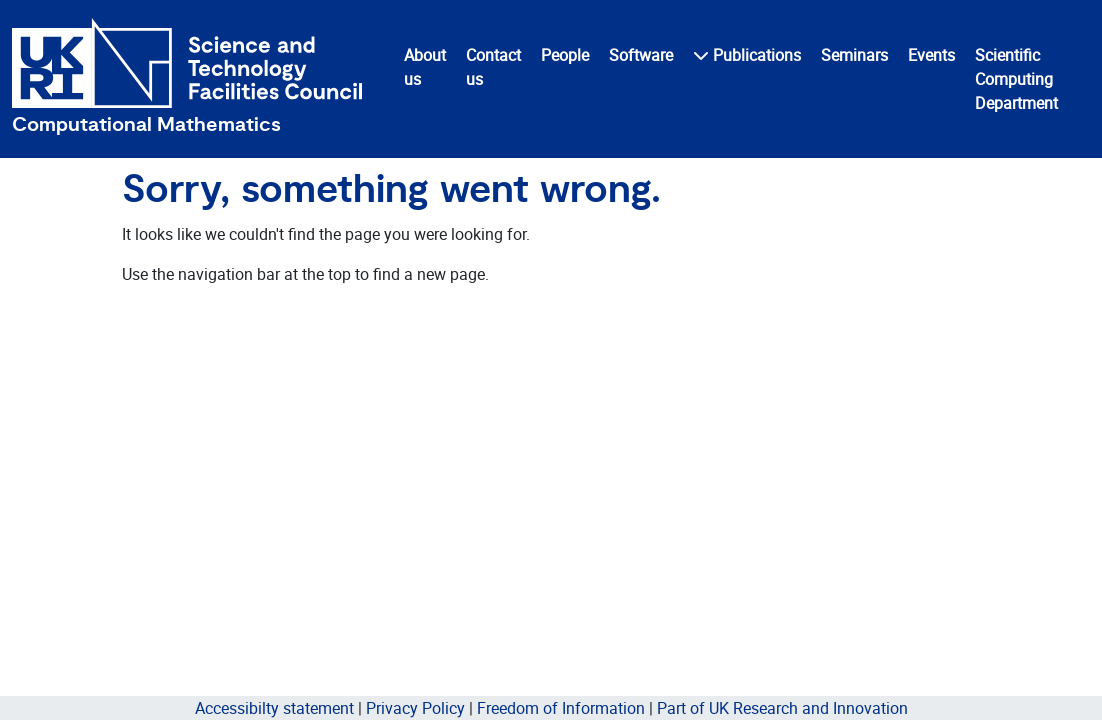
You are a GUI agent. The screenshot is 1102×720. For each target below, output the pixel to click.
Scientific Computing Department (1016, 79)
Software (641, 55)
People (565, 55)
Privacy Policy (415, 708)
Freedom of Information (561, 708)
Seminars (854, 55)
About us (425, 67)
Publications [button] (747, 55)
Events (931, 55)
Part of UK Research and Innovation (782, 708)
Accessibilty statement (274, 708)
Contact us (493, 67)
